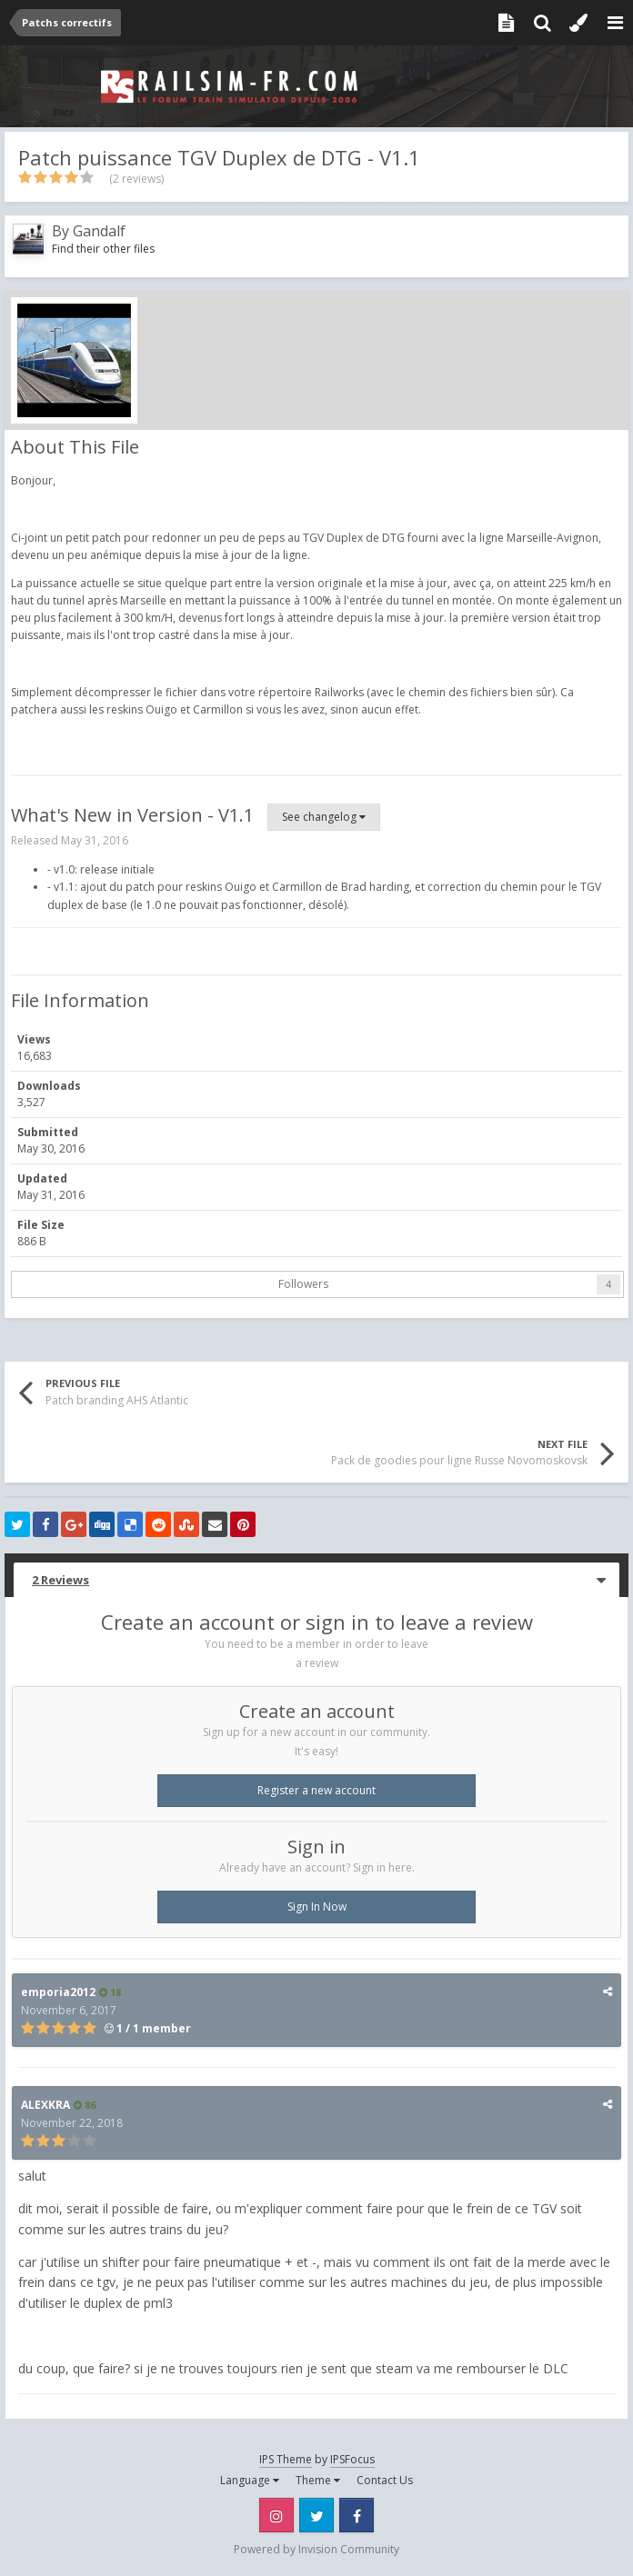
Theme (318, 2480)
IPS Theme (285, 2459)
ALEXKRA (45, 2104)
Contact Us (385, 2480)
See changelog (324, 816)
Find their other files (103, 248)
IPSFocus (352, 2459)
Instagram (276, 2515)
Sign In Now (317, 1906)
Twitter (316, 2515)
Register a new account (316, 1790)
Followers (303, 1284)
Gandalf (99, 231)
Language (249, 2480)
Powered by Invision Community (316, 2549)
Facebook (356, 2515)
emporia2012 (58, 1992)
